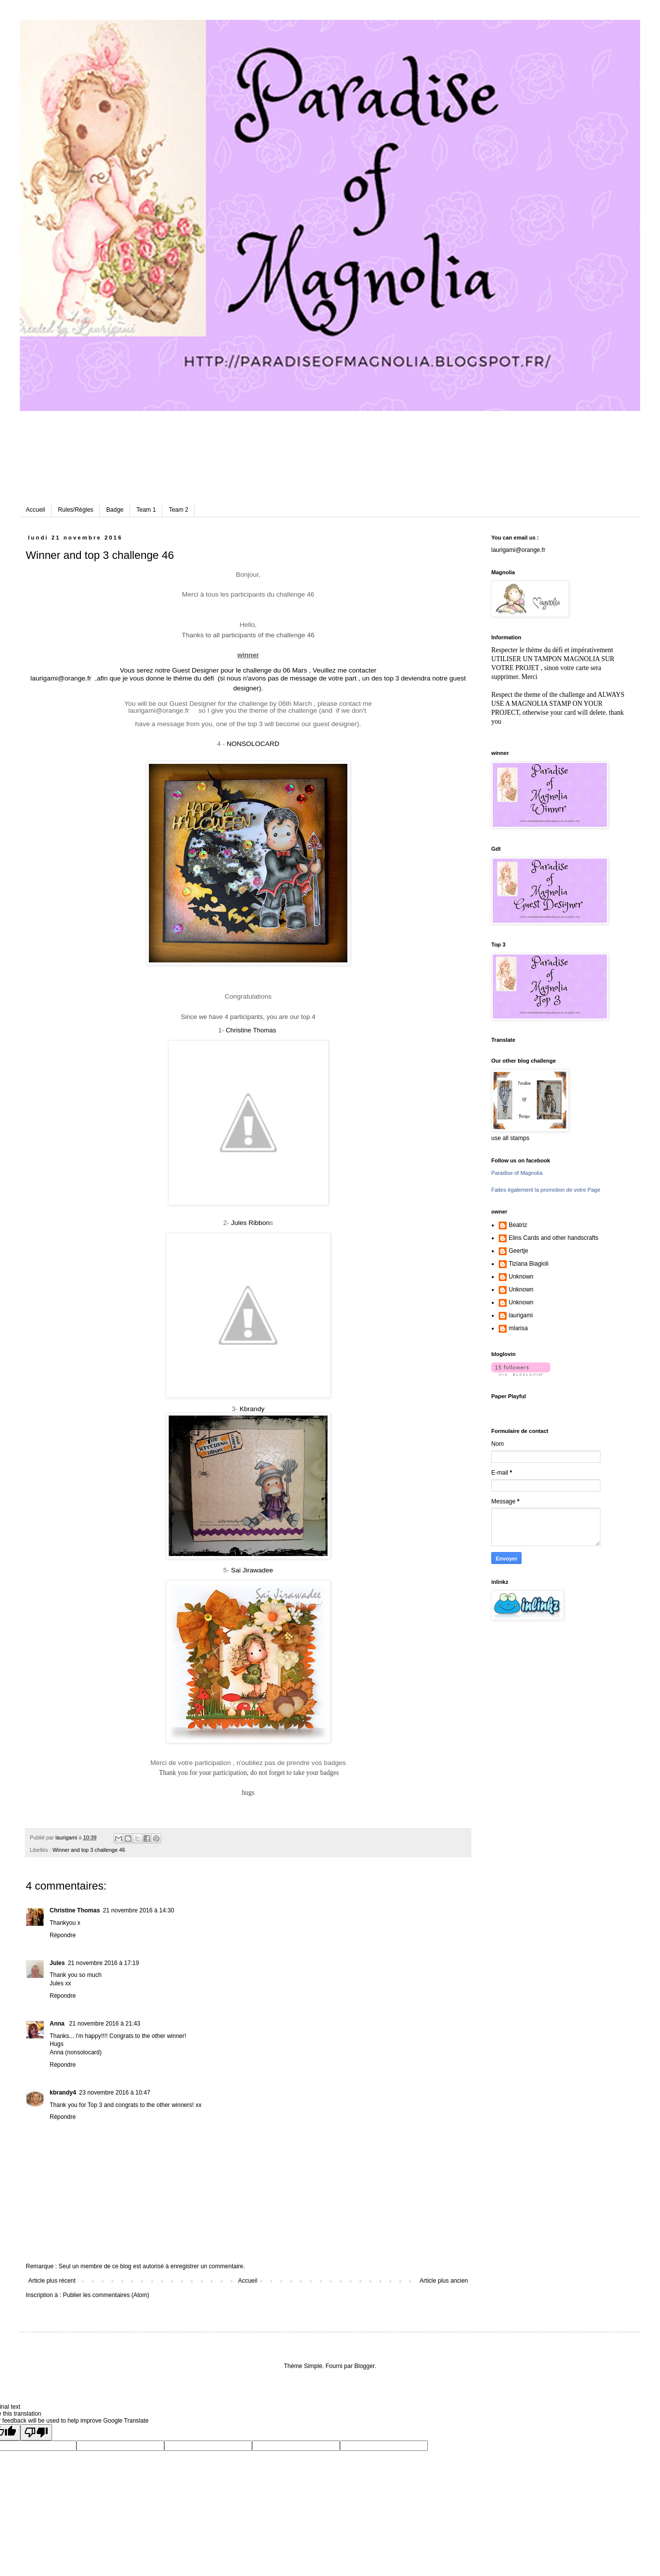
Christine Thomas (251, 1030)
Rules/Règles (75, 509)
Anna (58, 2023)
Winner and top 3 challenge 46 (89, 1850)
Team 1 (146, 509)
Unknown (521, 1276)
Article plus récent (51, 2280)
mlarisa (518, 1328)
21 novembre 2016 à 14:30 (138, 1910)
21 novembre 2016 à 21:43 (104, 2023)
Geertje (518, 1250)
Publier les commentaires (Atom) (106, 2295)
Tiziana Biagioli (528, 1263)
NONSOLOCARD (253, 743)
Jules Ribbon (250, 1222)
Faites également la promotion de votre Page (545, 1190)
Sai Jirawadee (252, 1570)
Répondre (63, 1935)
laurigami (521, 1315)
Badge (115, 509)
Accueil (35, 509)
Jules (57, 1963)
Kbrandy (252, 1409)
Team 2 (178, 509)
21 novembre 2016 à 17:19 (103, 1963)
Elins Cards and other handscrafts (553, 1237)
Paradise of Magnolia (516, 1173)
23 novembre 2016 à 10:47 (114, 2092)
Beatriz (518, 1224)
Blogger (364, 2366)
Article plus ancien (444, 2280)
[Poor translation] (36, 2432)
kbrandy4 (63, 2092)
